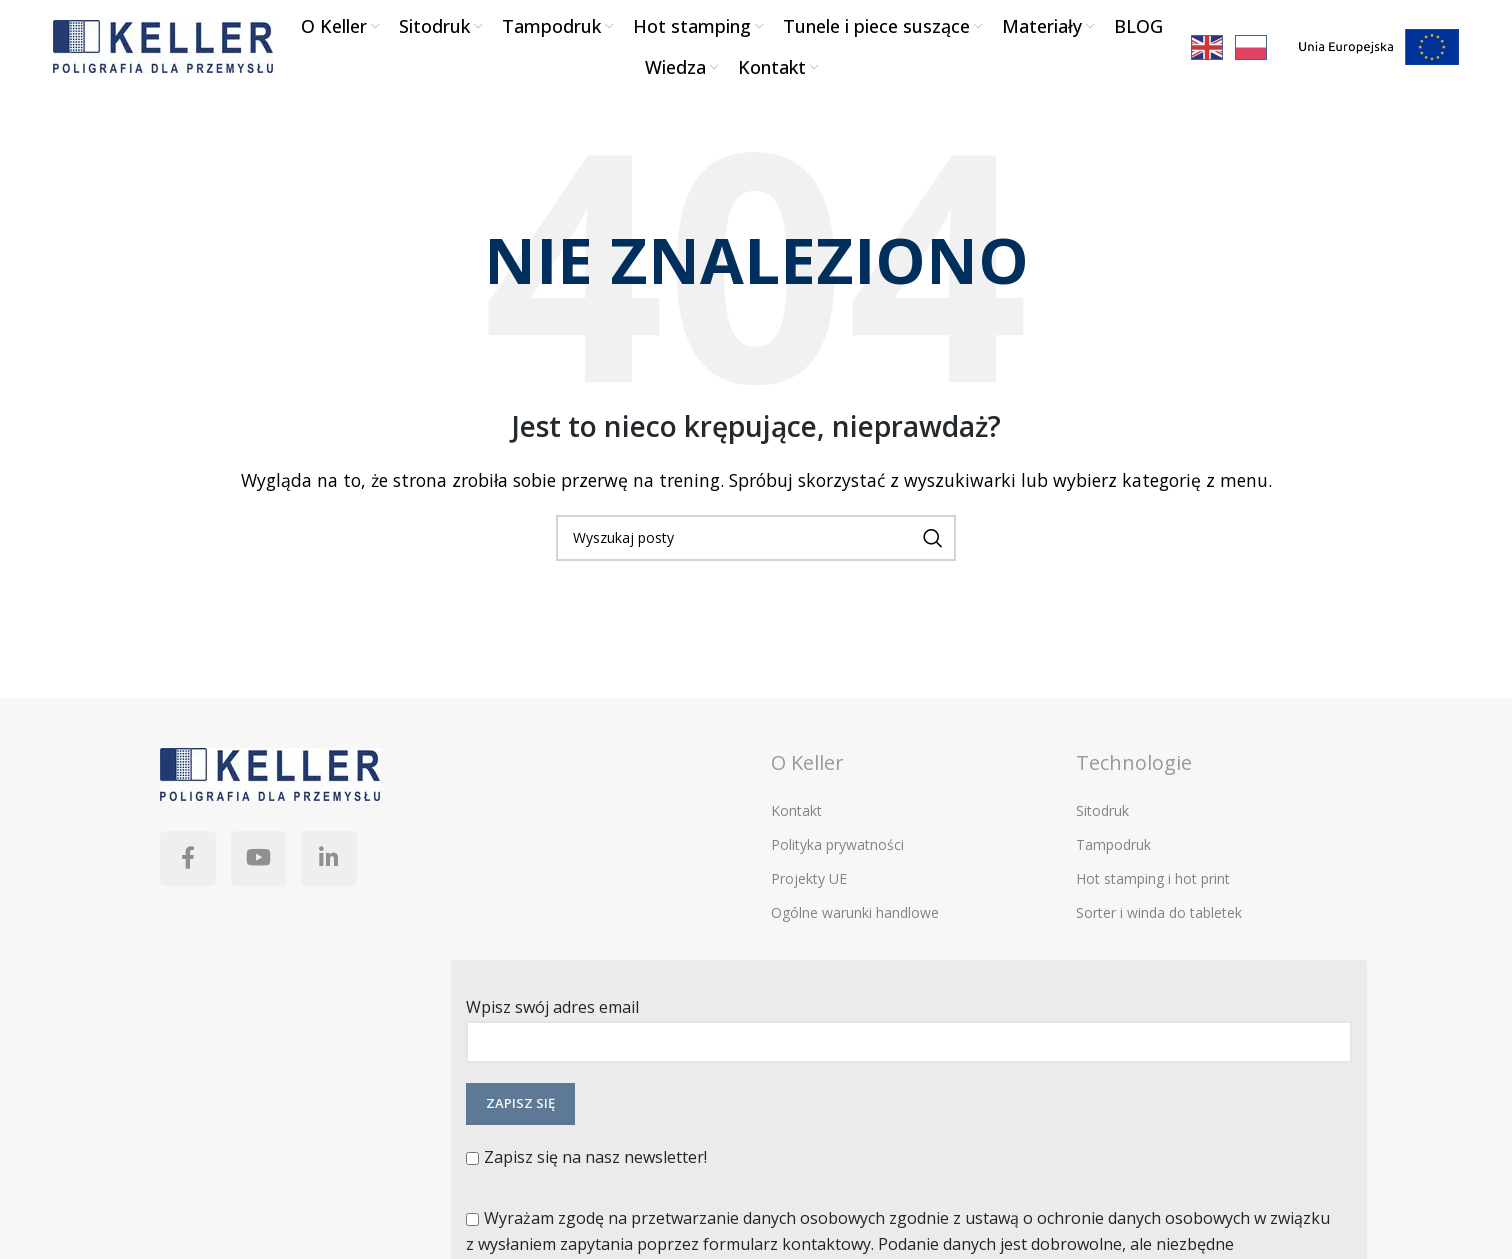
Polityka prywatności (837, 851)
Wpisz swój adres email (909, 1030)
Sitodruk (1102, 817)
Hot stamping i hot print (1153, 885)
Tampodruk (1113, 851)
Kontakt (796, 817)
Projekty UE (809, 885)
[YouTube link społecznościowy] (265, 868)
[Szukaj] (756, 544)
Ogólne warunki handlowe (855, 919)
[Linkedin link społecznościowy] (340, 868)
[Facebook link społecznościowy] (190, 868)
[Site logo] (163, 48)
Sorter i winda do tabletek (1159, 919)
